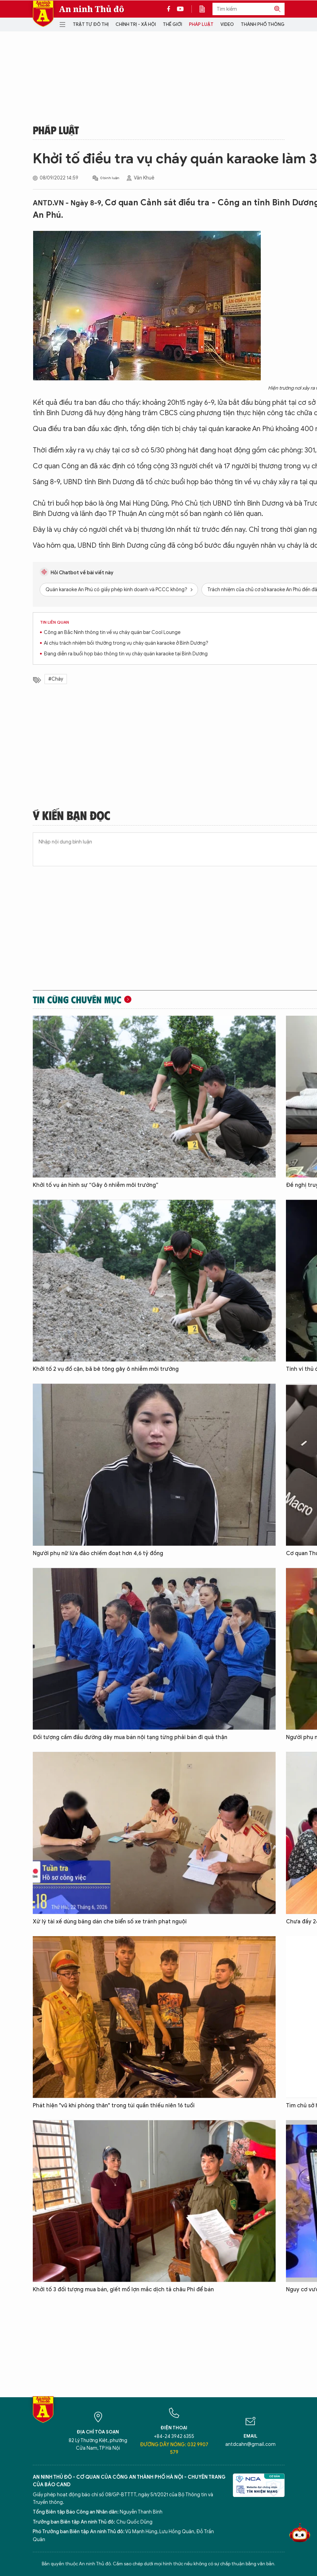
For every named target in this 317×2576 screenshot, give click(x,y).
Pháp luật (201, 24)
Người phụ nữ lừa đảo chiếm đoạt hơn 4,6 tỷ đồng (98, 1553)
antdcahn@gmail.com (250, 2444)
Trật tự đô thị (91, 24)
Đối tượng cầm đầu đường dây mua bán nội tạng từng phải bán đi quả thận (130, 1737)
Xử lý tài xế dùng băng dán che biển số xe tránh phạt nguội (110, 1921)
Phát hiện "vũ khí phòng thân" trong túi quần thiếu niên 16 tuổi (114, 2105)
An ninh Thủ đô (91, 9)
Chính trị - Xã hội (136, 24)
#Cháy (55, 679)
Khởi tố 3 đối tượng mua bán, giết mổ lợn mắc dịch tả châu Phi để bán (123, 2289)
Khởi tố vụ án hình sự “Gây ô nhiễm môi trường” (95, 1185)
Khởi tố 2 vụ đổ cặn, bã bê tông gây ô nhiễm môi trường (106, 1369)
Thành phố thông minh (269, 24)
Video (227, 24)
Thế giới (172, 24)
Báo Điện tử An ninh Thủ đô (43, 13)
